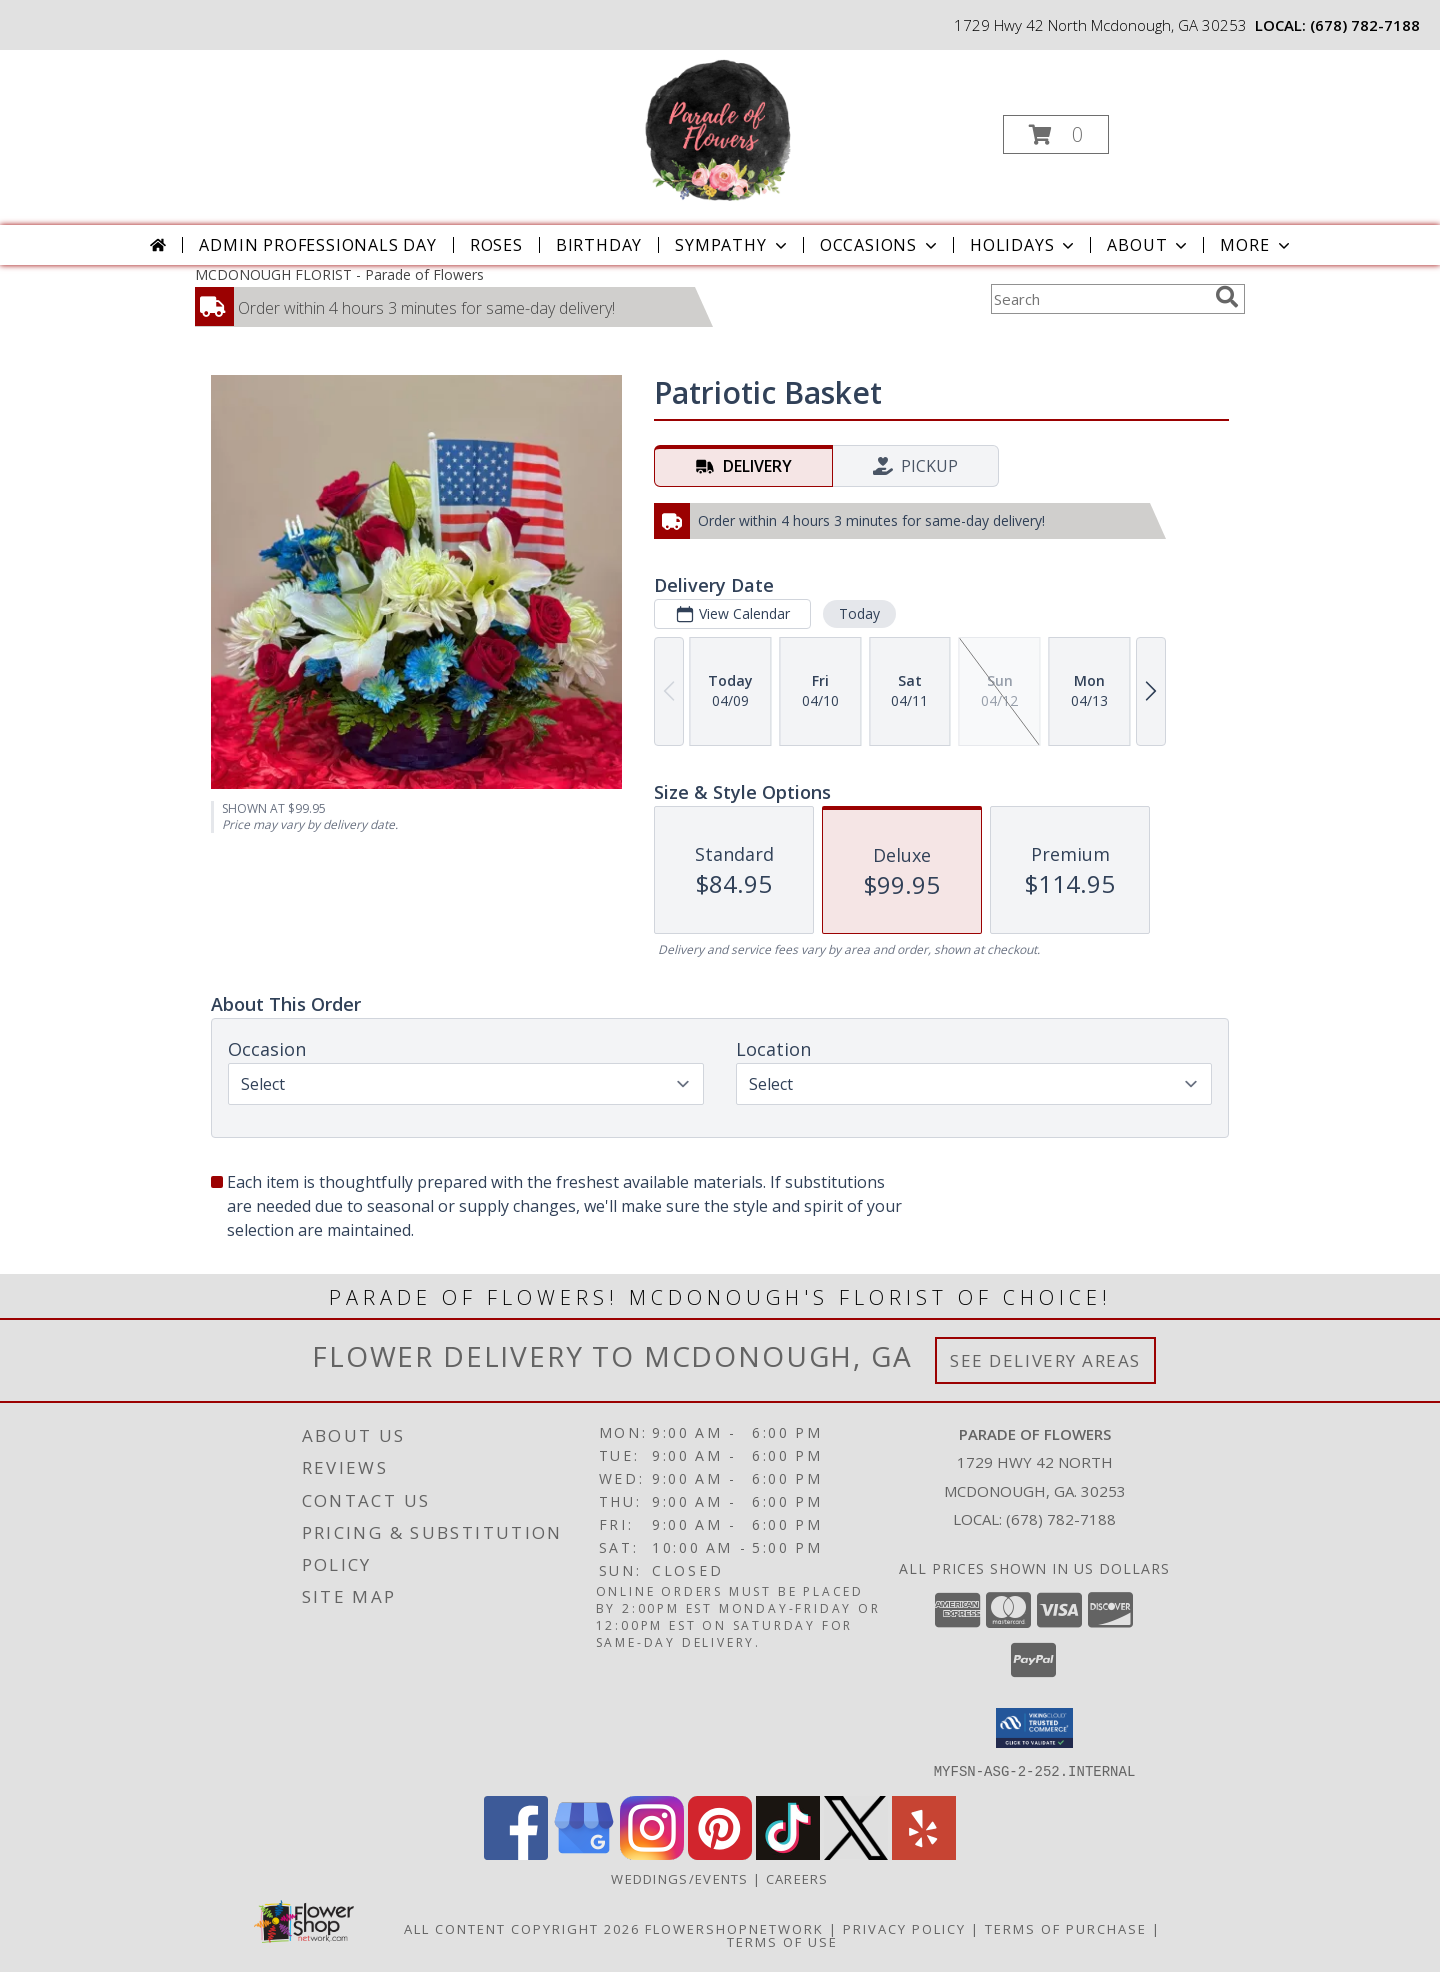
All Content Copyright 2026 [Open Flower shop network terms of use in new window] (522, 1928)
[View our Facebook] (516, 1853)
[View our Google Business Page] (584, 1853)
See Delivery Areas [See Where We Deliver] (1045, 1360)
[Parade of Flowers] (718, 128)
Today (859, 613)
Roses (496, 245)
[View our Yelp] (924, 1853)
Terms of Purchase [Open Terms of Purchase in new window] (1066, 1928)
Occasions (880, 245)
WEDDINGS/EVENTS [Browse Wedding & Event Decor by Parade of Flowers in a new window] (682, 1878)
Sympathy (732, 245)
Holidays (1024, 245)
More (1256, 245)
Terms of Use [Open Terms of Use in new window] (782, 1941)
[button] (1056, 134)
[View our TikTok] (788, 1853)
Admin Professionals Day (317, 245)
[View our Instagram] (652, 1853)
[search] (1227, 297)
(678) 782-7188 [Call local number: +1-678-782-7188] (1365, 25)
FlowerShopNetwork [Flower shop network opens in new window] (734, 1928)
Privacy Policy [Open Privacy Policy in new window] (904, 1928)
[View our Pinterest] (720, 1853)
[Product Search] (1099, 299)
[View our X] (856, 1853)
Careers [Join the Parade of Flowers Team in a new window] (797, 1878)
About (1149, 245)
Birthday (599, 245)
